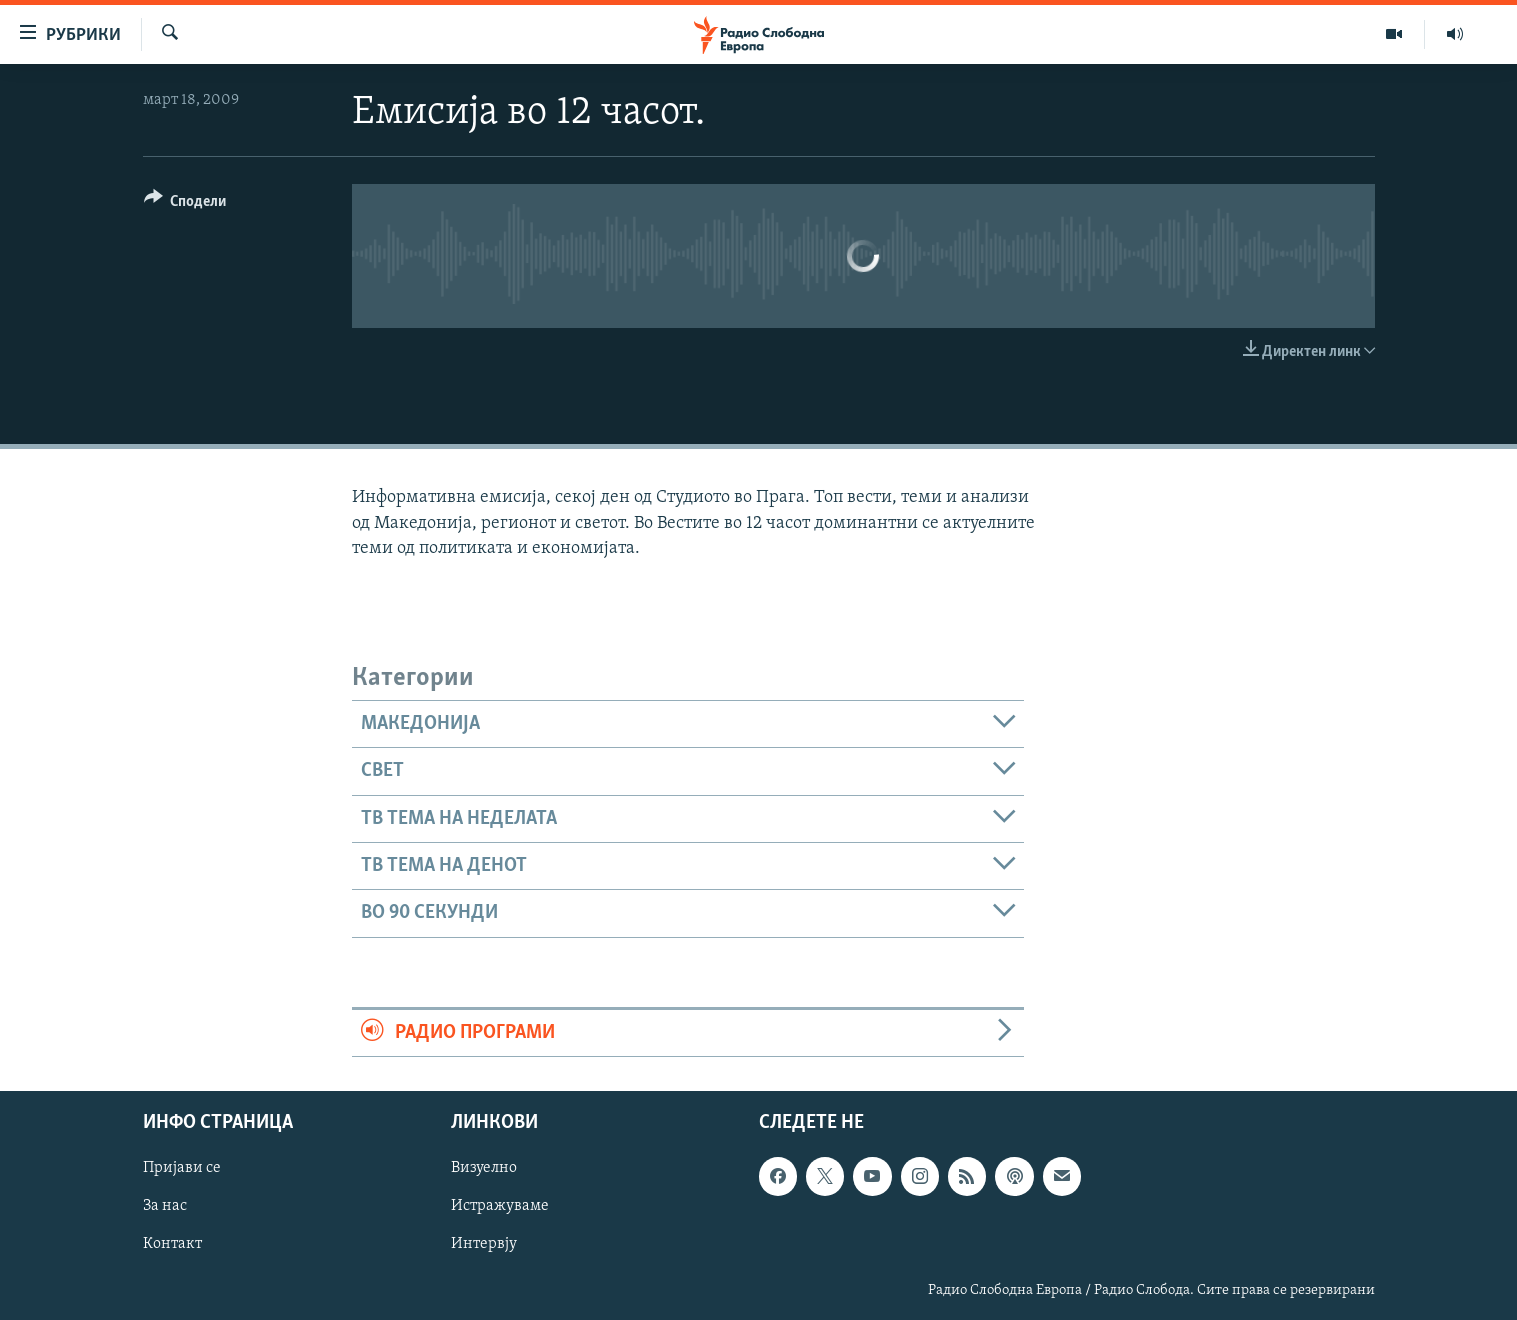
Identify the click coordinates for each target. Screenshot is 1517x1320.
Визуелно (484, 1168)
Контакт (172, 1244)
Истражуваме (500, 1206)
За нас (165, 1206)
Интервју (484, 1244)
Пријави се (182, 1168)
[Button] (185, 204)
